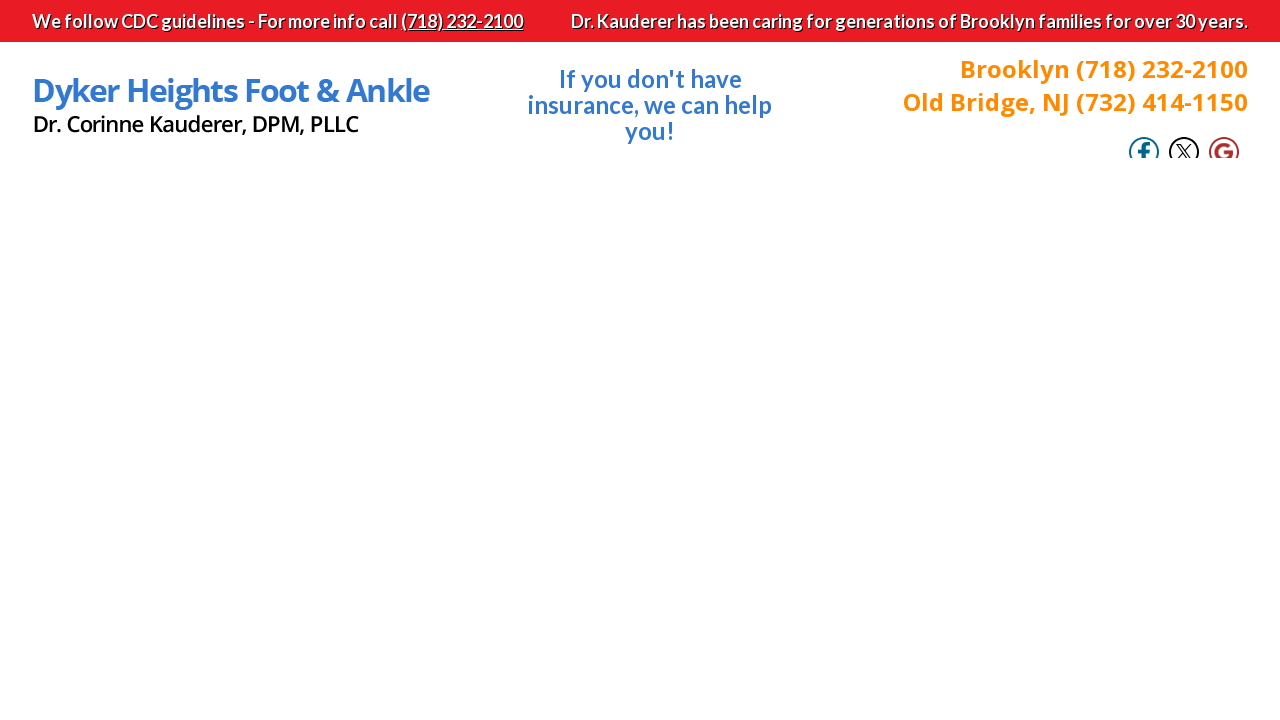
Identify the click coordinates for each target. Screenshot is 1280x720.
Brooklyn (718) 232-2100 (1104, 68)
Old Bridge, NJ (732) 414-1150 (1075, 101)
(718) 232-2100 (462, 21)
